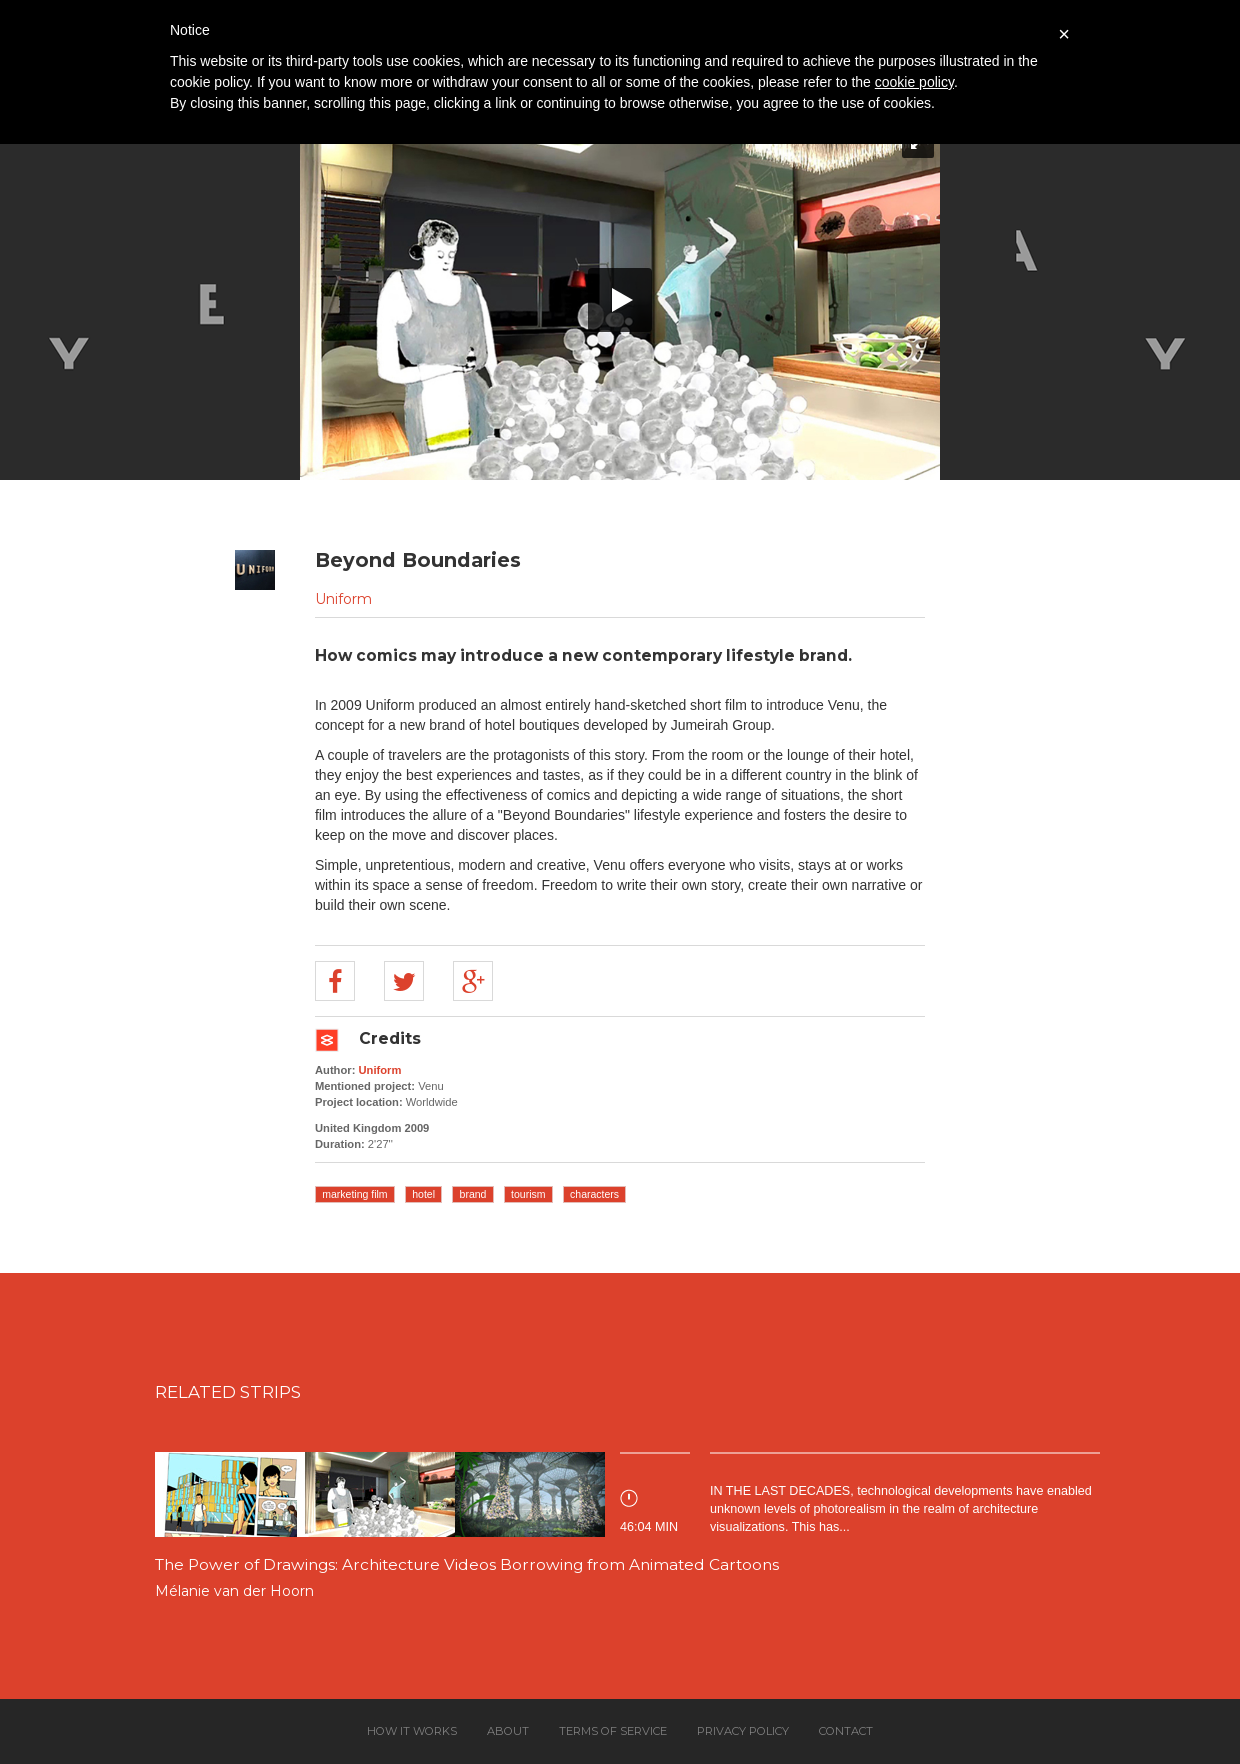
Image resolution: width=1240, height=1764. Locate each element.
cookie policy (914, 82)
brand (473, 1194)
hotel (423, 1194)
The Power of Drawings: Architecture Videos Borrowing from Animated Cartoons (467, 1564)
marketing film (354, 1194)
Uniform (343, 599)
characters (594, 1194)
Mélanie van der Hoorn (234, 1591)
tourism (528, 1194)
